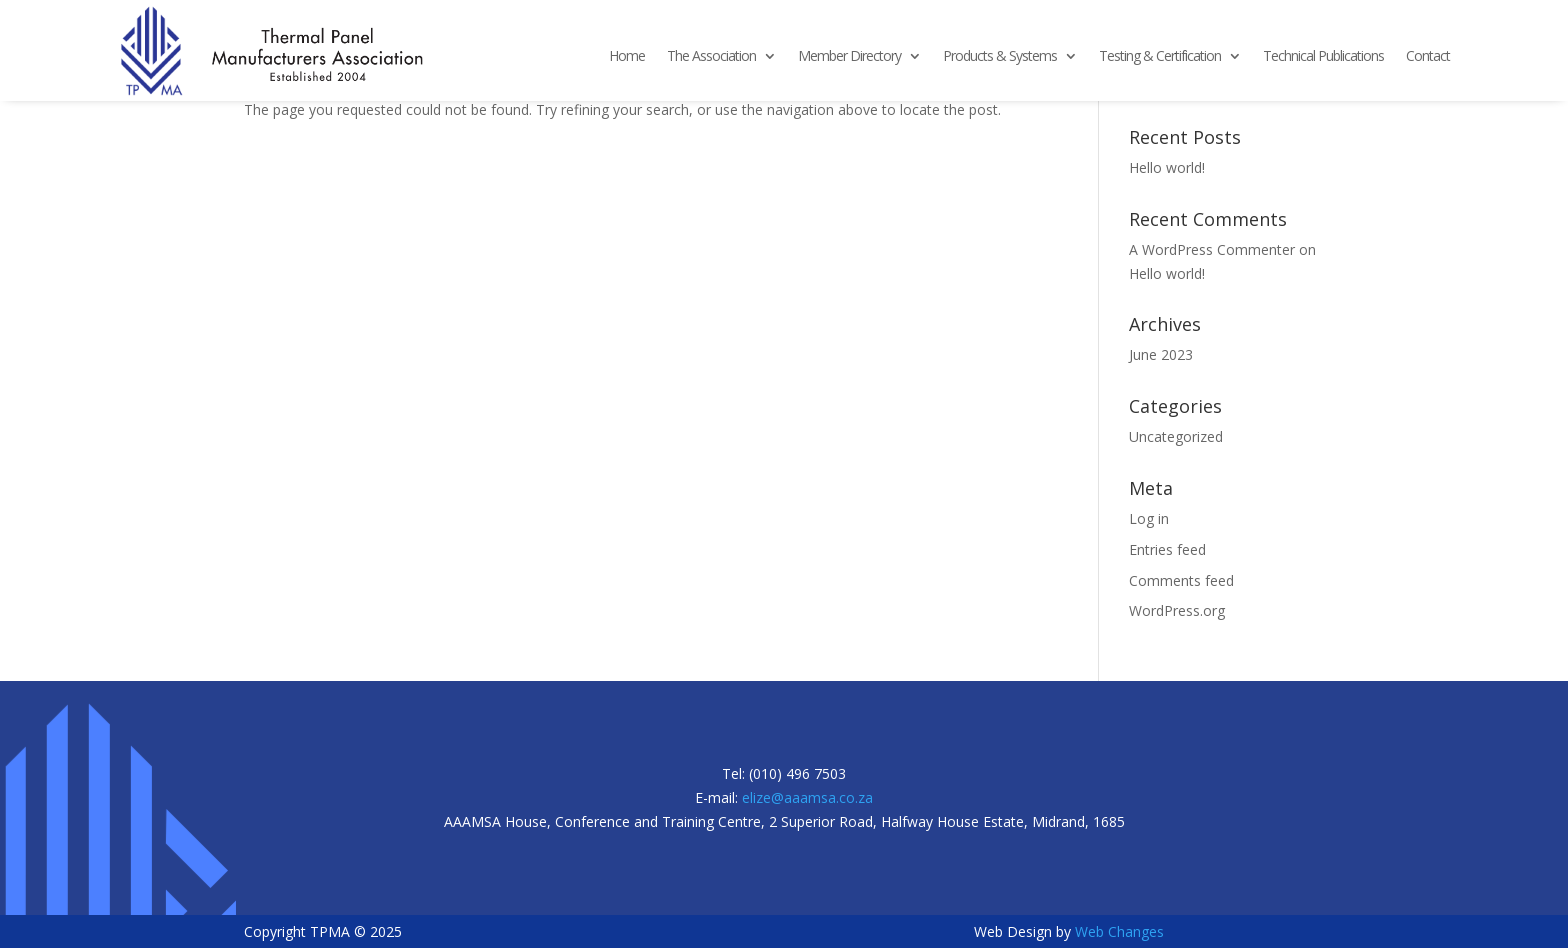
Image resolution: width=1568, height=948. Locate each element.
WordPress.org (1177, 610)
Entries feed (1167, 549)
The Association (711, 57)
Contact (1428, 57)
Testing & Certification (1160, 57)
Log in (1149, 518)
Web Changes (1119, 931)
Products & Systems (1000, 57)
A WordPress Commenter (1212, 249)
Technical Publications (1323, 57)
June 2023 (1161, 354)
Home (627, 57)
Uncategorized (1176, 436)
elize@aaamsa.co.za (807, 797)
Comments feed (1181, 580)
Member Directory (849, 57)
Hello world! (1167, 167)
